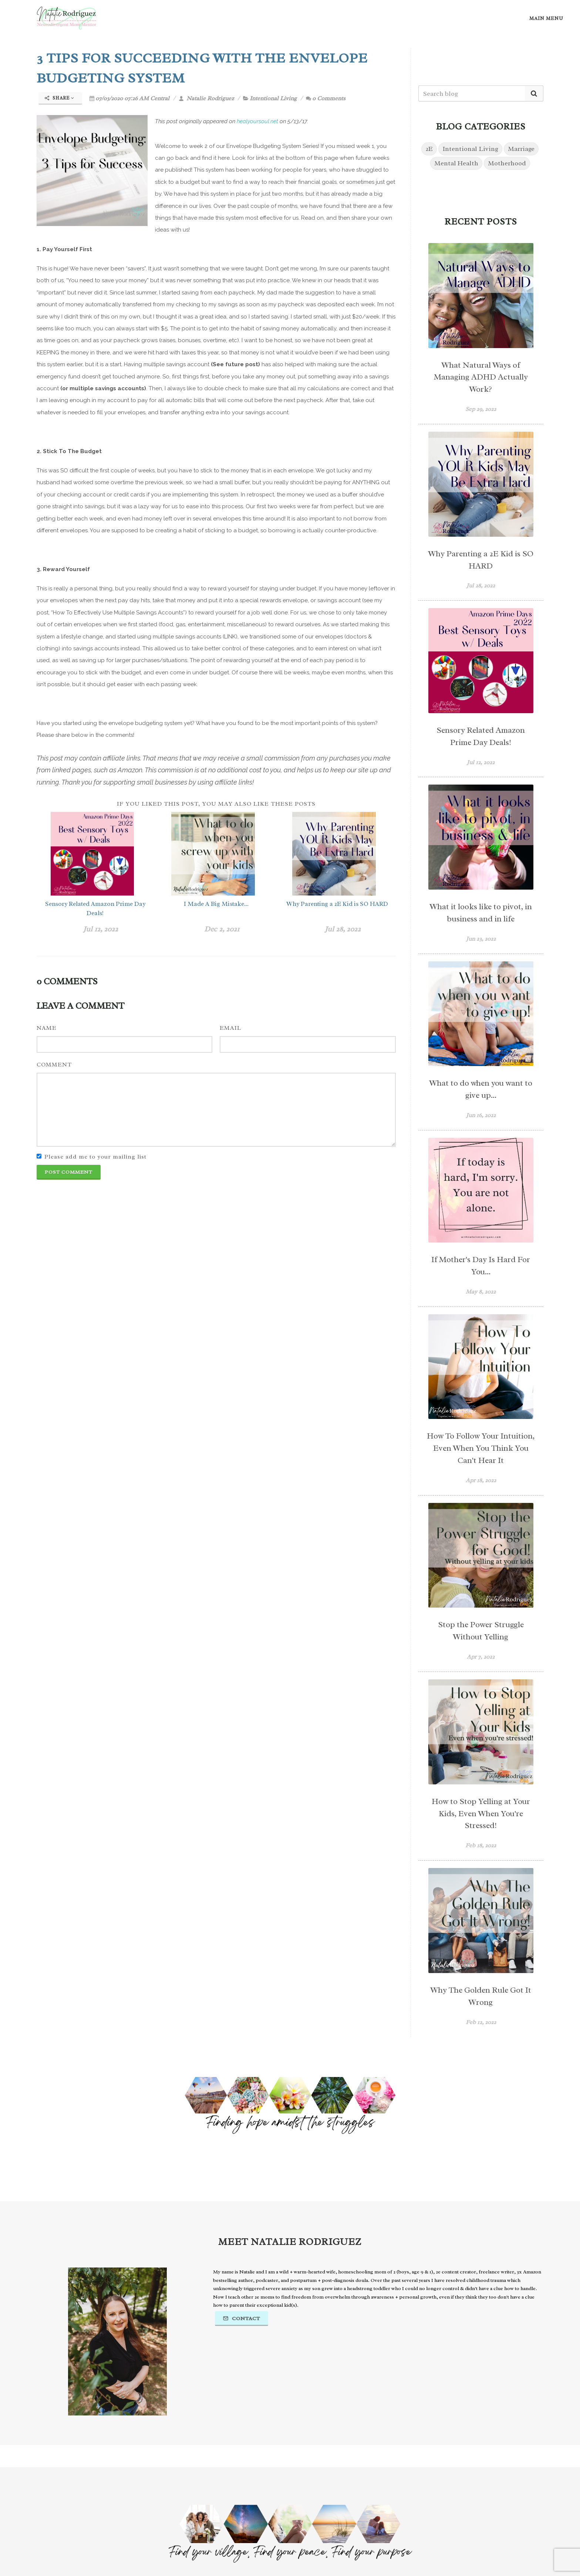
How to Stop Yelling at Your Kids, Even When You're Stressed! (481, 1813)
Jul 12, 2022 (100, 929)
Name (47, 1028)
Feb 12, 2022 (481, 2022)
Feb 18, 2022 (480, 1845)
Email (230, 1028)
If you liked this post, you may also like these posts (216, 803)
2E (429, 149)
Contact (241, 2318)
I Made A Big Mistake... (216, 904)
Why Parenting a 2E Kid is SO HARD (337, 904)
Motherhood (507, 163)
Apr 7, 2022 (481, 1656)
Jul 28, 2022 (343, 929)
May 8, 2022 (481, 1291)
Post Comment (68, 1172)
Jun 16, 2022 (481, 1115)
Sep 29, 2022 (480, 409)
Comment (54, 1064)
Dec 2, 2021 (221, 929)
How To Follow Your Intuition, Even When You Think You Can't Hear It (481, 1448)
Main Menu (546, 18)
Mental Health (456, 163)
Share (59, 98)
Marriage (521, 149)
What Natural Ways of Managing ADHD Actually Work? (481, 377)
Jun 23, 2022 (481, 939)
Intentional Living (273, 98)
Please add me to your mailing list (95, 1156)
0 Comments (325, 98)
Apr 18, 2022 (481, 1480)
